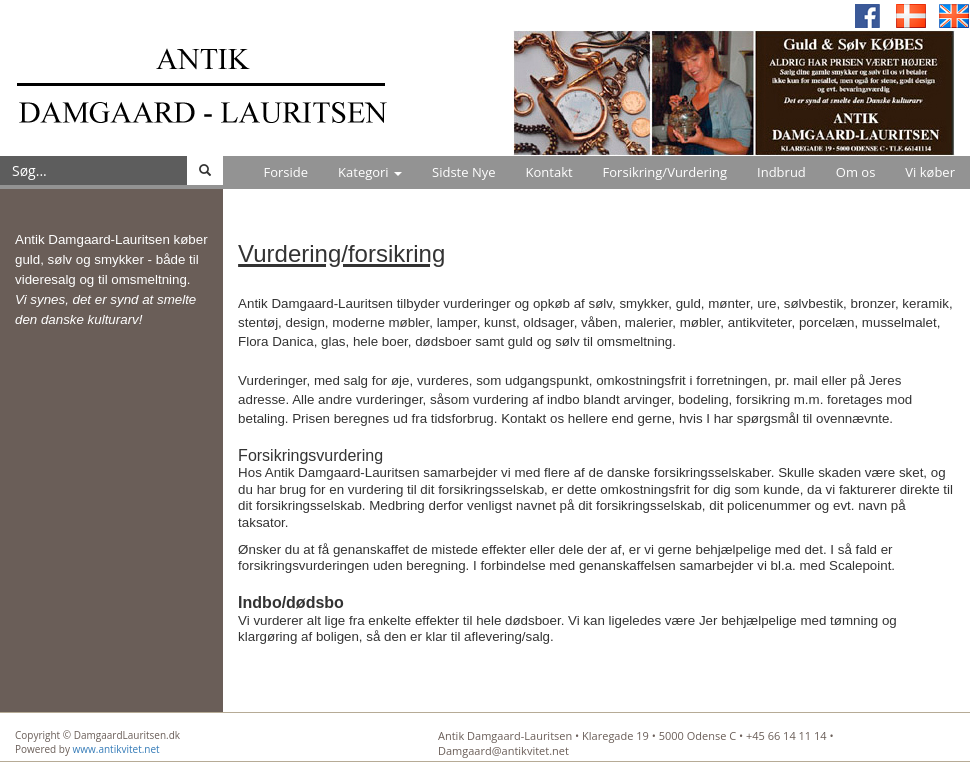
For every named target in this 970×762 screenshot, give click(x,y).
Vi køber (930, 172)
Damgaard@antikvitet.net (503, 750)
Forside (285, 172)
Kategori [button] (370, 172)
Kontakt (549, 172)
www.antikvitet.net (116, 749)
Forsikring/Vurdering (665, 172)
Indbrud (781, 172)
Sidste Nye (463, 172)
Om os (856, 172)
